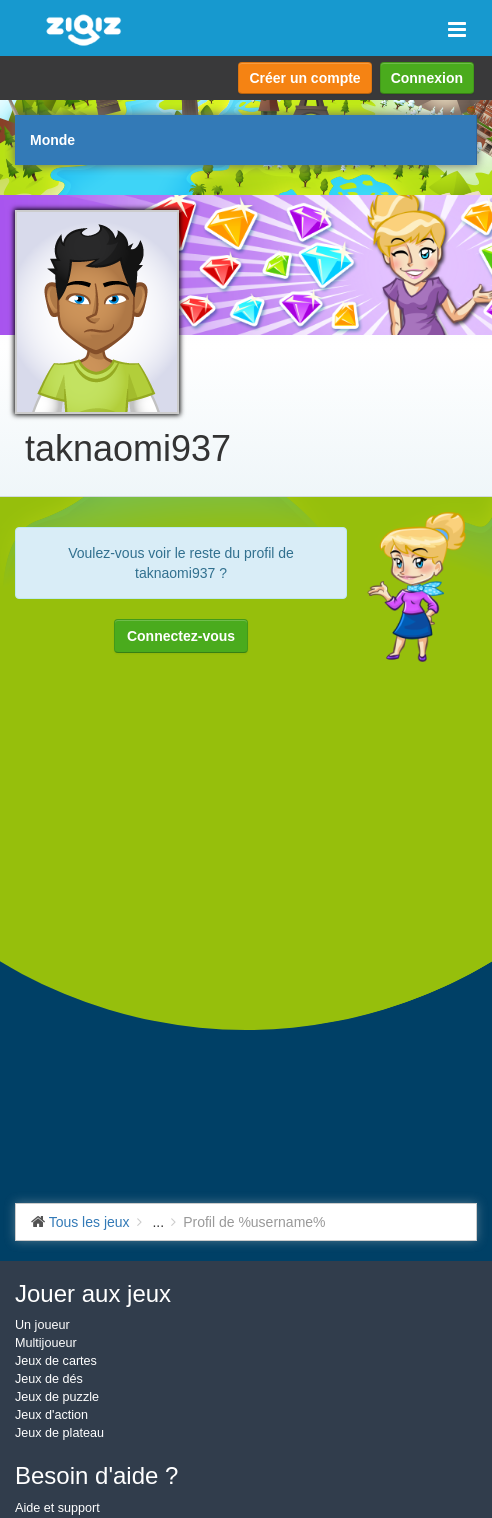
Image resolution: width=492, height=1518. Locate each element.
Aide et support (57, 1508)
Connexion (427, 78)
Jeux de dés (49, 1379)
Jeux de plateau (59, 1433)
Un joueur (42, 1325)
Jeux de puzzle (57, 1397)
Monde (52, 140)
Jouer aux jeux (93, 1293)
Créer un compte (304, 78)
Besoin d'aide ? (96, 1475)
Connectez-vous (181, 636)
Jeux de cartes (56, 1361)
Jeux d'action (51, 1415)
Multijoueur (46, 1343)
